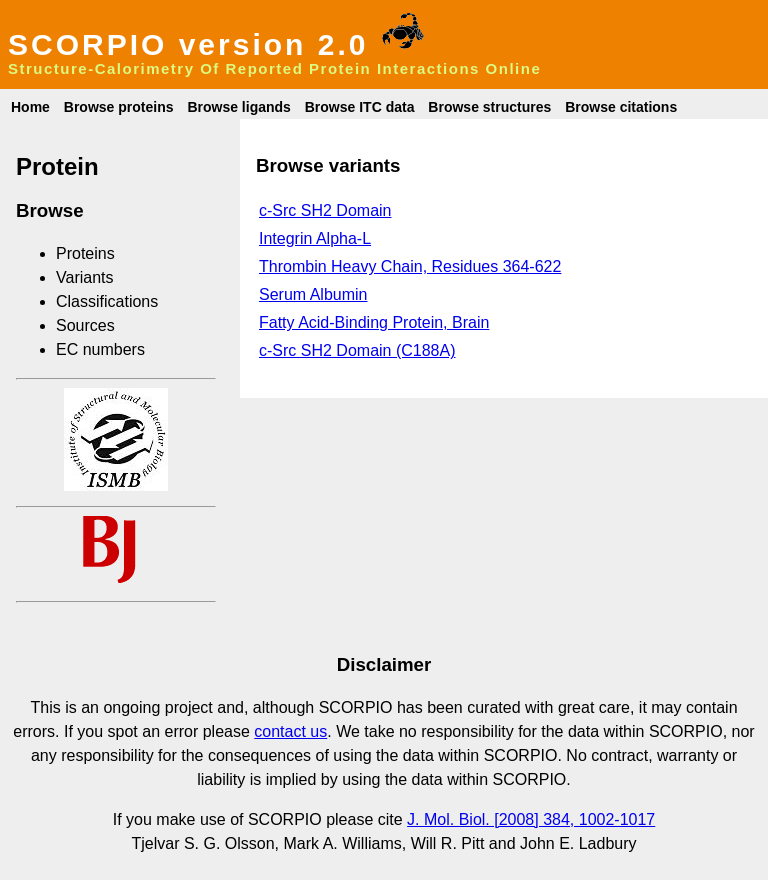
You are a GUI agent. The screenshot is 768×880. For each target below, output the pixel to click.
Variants (85, 277)
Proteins (85, 253)
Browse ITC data (360, 107)
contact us (290, 731)
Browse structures (489, 107)
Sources (85, 325)
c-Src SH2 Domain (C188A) (357, 350)
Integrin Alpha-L (315, 238)
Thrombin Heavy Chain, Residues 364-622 (410, 266)
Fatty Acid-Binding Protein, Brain (374, 322)
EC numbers (100, 349)
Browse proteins (119, 107)
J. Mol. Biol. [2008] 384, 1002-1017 (531, 819)
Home (30, 107)
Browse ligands (238, 107)
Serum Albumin (313, 294)
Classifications (107, 301)
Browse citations (621, 107)
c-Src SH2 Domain (325, 210)
